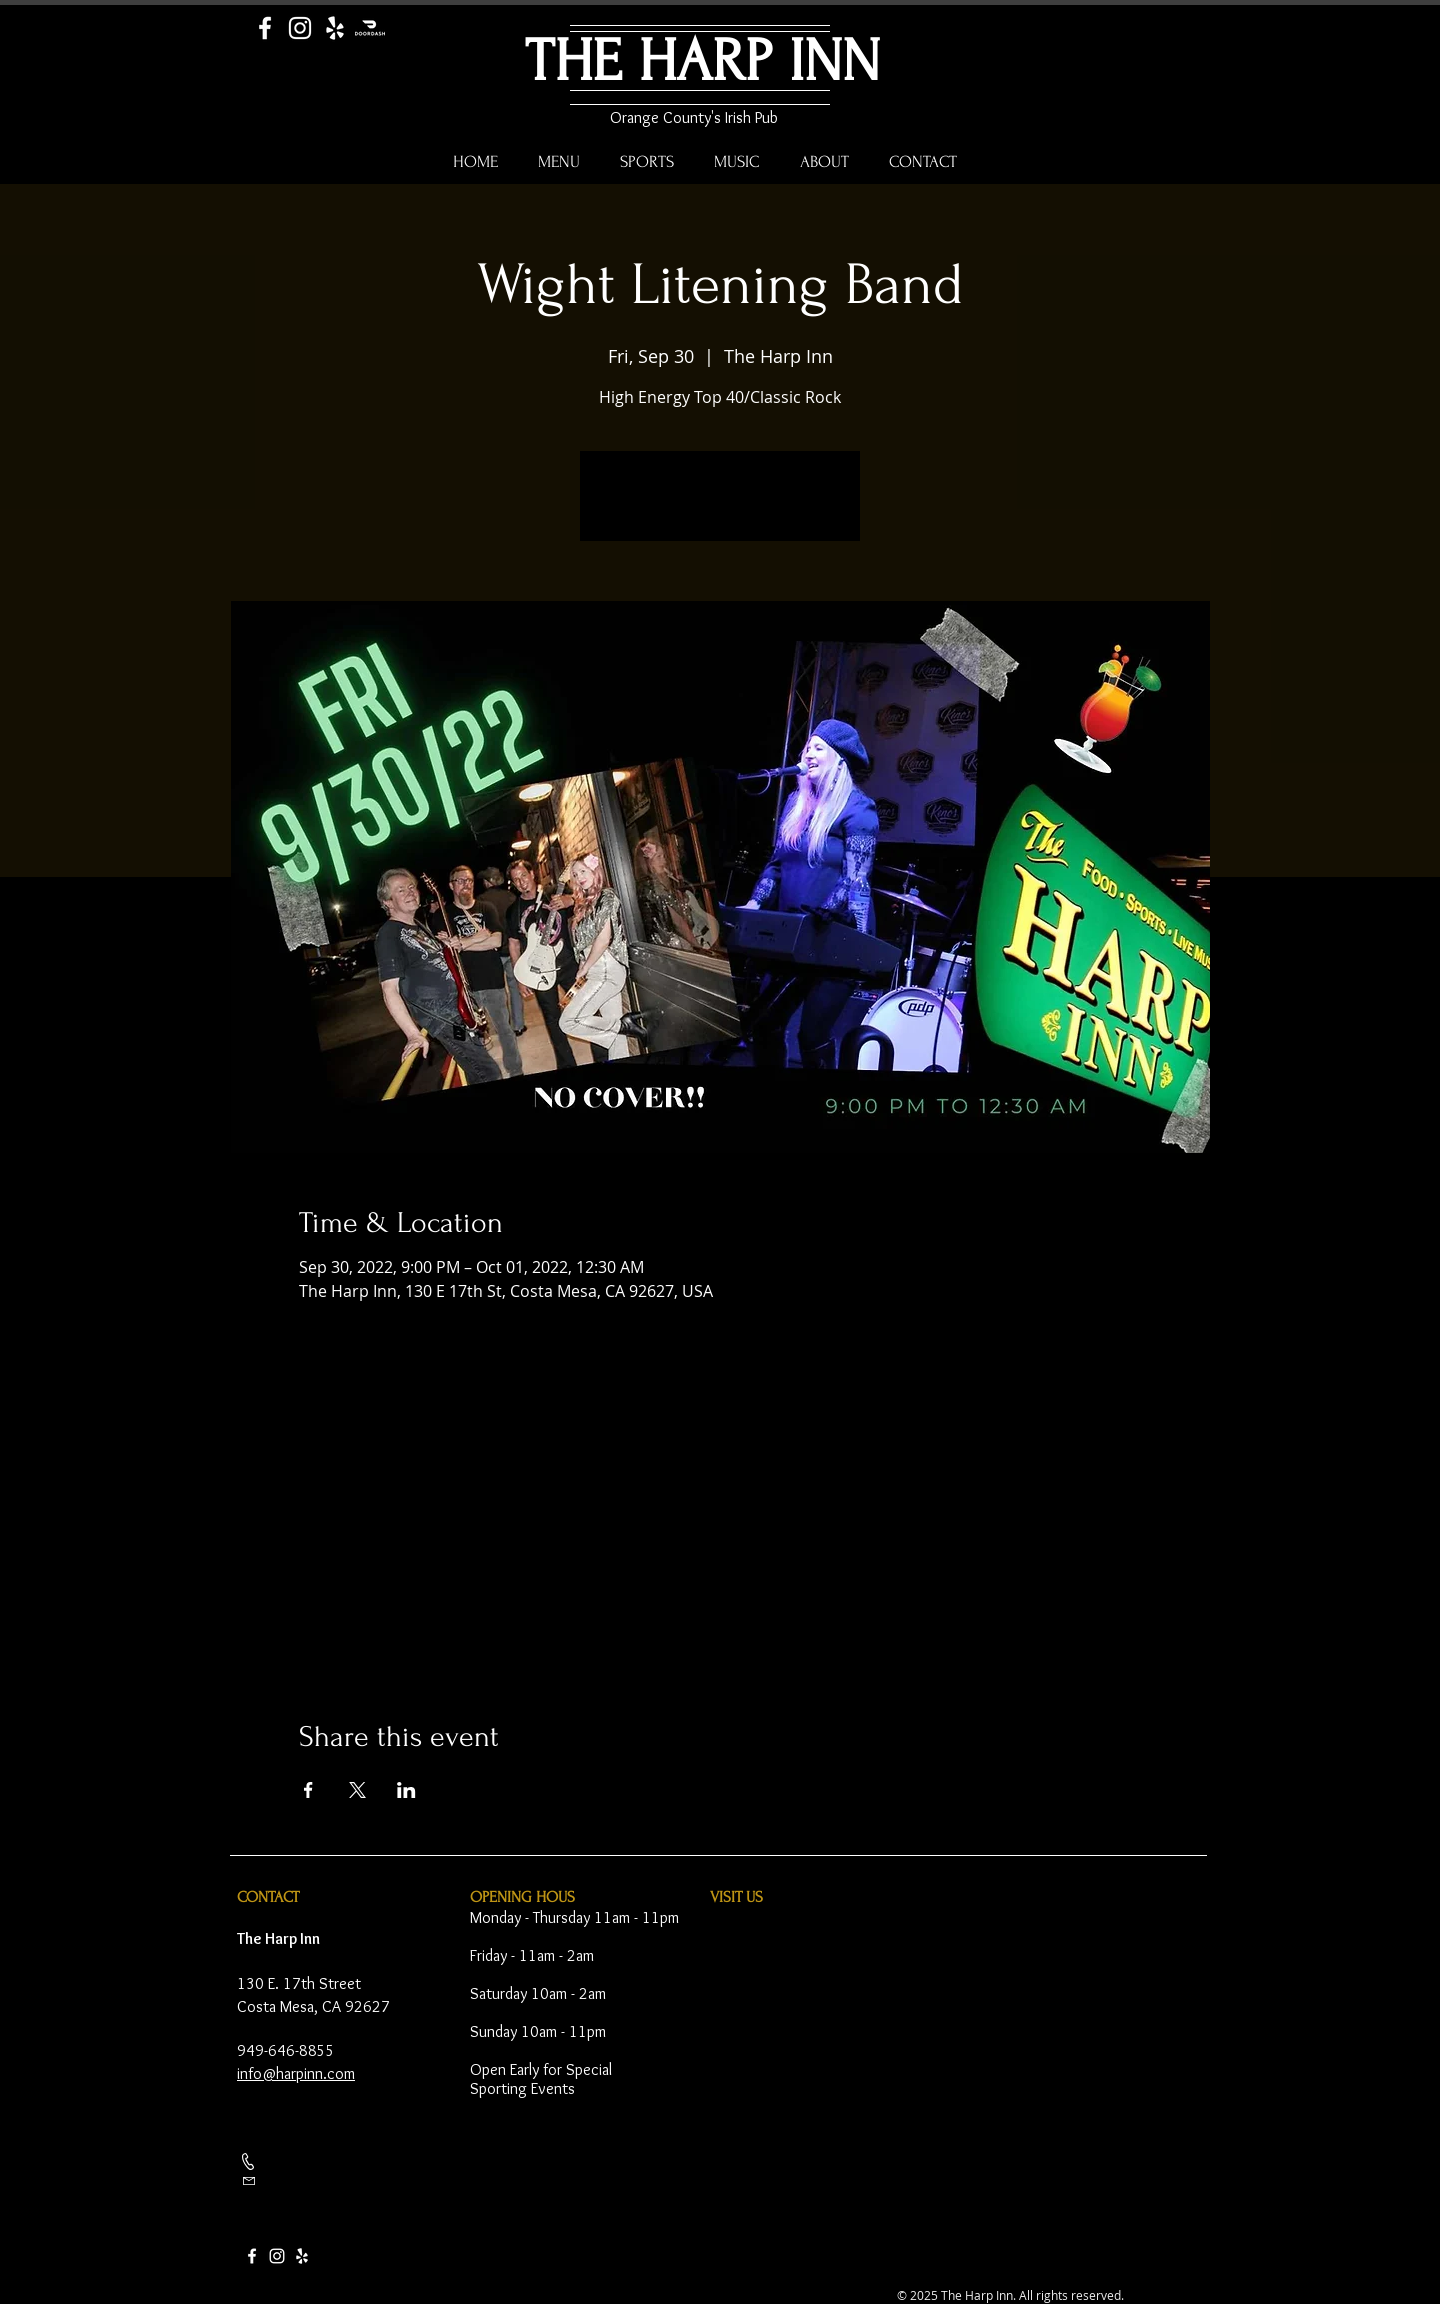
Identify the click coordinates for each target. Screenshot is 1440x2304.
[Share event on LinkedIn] (406, 1790)
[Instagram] (300, 28)
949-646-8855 (286, 2050)
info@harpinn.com (296, 2073)
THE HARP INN (702, 61)
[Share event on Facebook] (308, 1790)
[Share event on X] (357, 1790)
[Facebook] (265, 28)
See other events (720, 508)
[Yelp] (335, 28)
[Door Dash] (370, 28)
